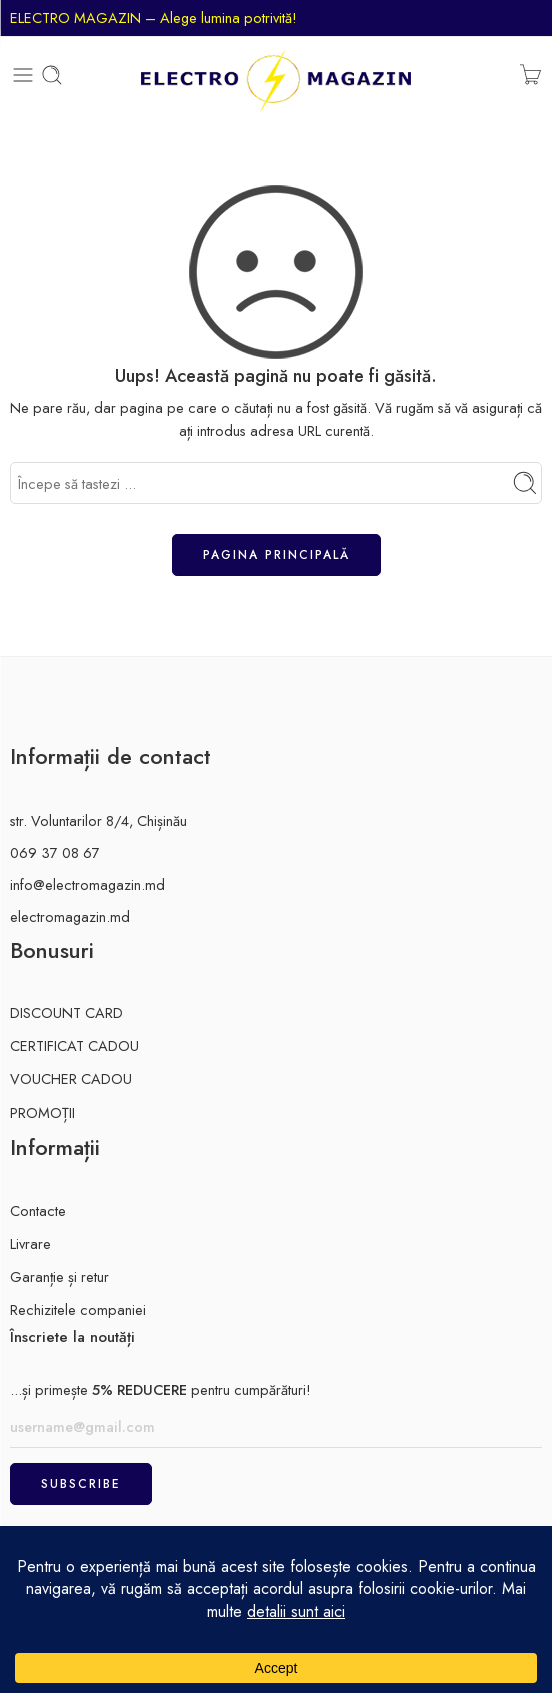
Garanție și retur (59, 1276)
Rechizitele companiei (78, 1309)
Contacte (38, 1210)
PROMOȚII (42, 1112)
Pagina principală (276, 555)
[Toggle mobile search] (52, 75)
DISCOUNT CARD (66, 1012)
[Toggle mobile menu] (23, 75)
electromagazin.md (70, 916)
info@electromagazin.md (87, 884)
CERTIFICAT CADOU (74, 1045)
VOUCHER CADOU (71, 1078)
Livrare (30, 1243)
